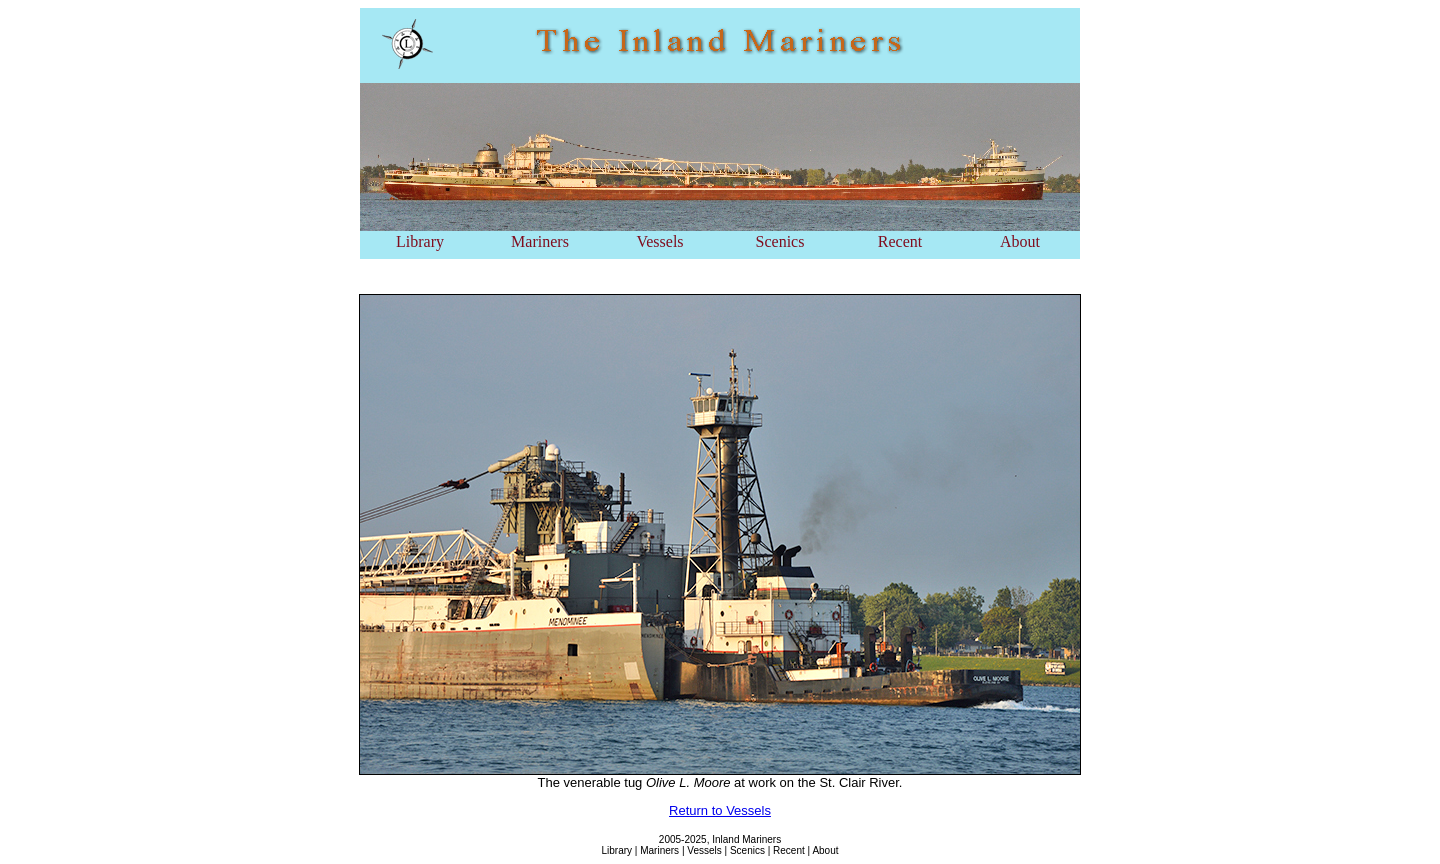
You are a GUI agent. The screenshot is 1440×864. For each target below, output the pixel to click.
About (1020, 241)
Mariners (540, 241)
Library (420, 241)
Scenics (780, 241)
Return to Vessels (720, 810)
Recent (900, 241)
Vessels (659, 241)
